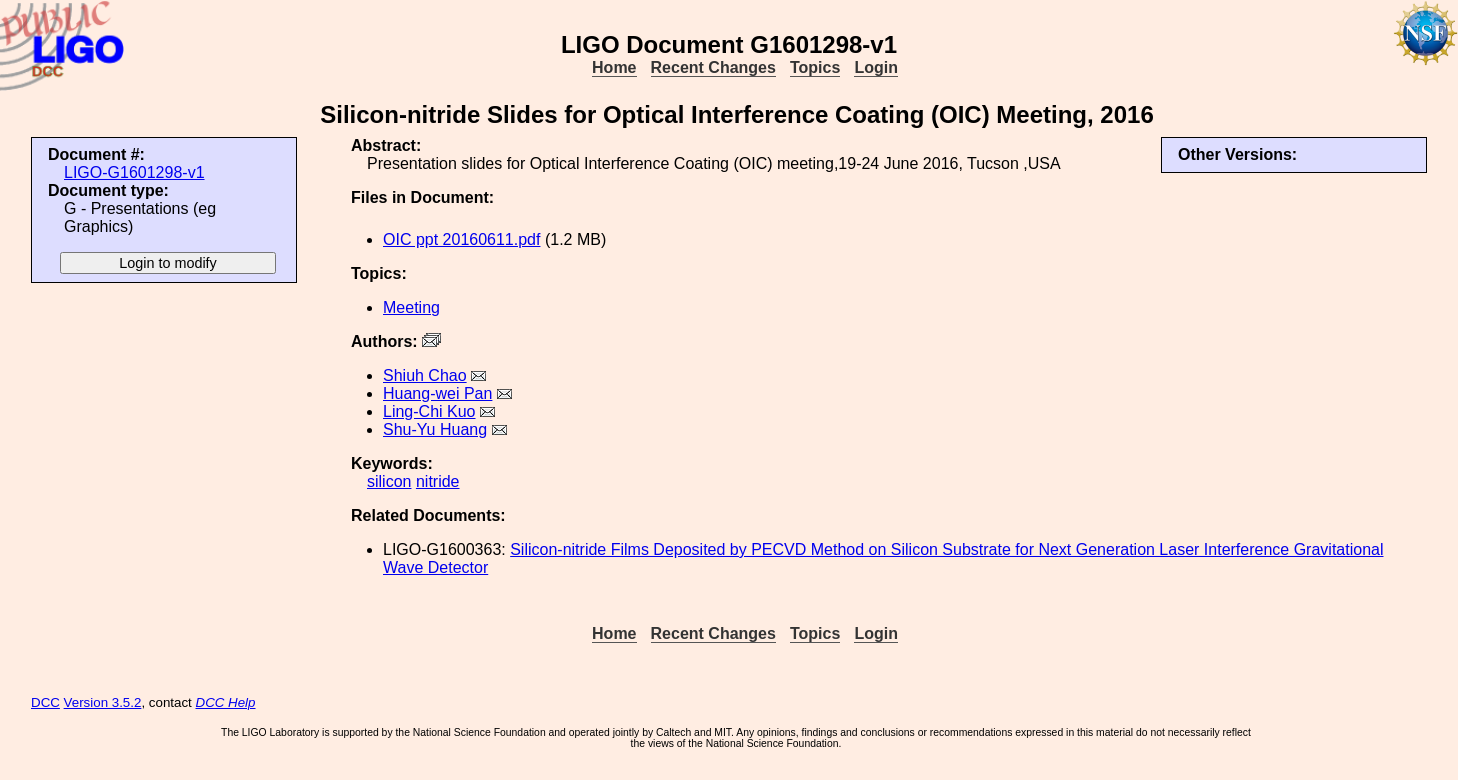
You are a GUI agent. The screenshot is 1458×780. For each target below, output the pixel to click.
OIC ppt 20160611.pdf (461, 239)
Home (614, 67)
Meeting (411, 307)
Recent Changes (713, 67)
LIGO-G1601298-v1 (134, 172)
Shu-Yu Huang (435, 429)
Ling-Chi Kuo (429, 411)
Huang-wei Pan (437, 393)
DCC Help (226, 702)
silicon (389, 481)
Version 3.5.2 (103, 702)
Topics (815, 67)
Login (876, 67)
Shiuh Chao (425, 375)
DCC (45, 702)
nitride (438, 481)
